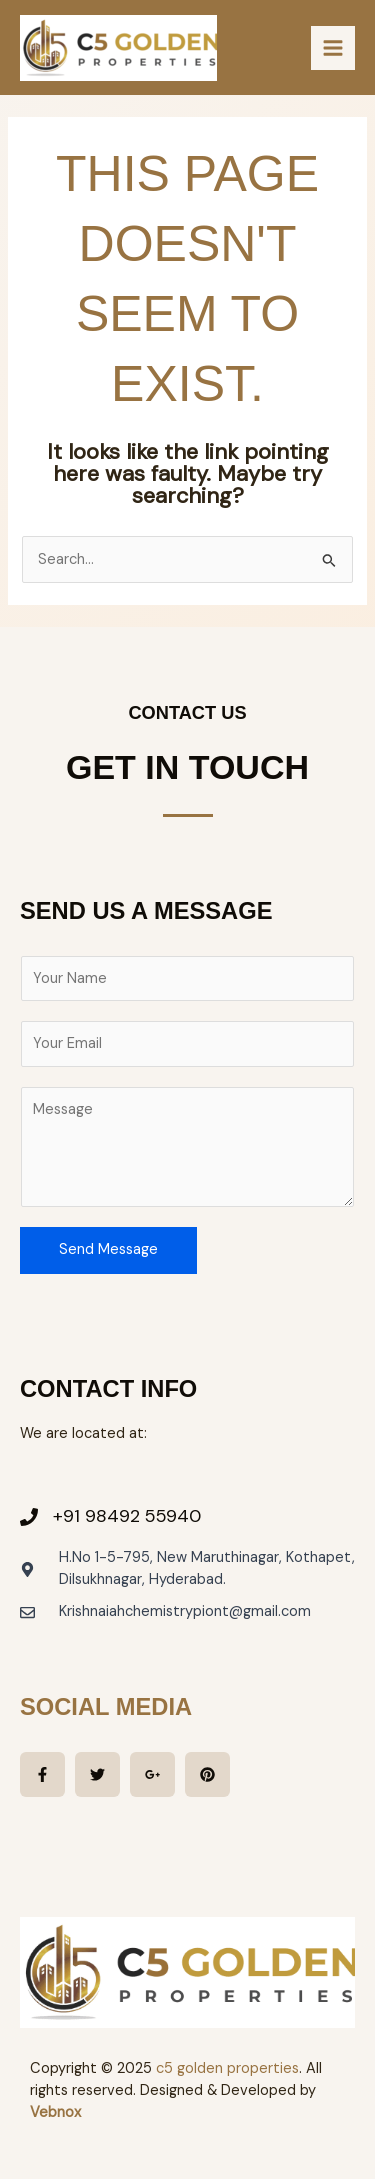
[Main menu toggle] (333, 48)
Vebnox (55, 2112)
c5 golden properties (227, 2068)
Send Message (108, 1249)
